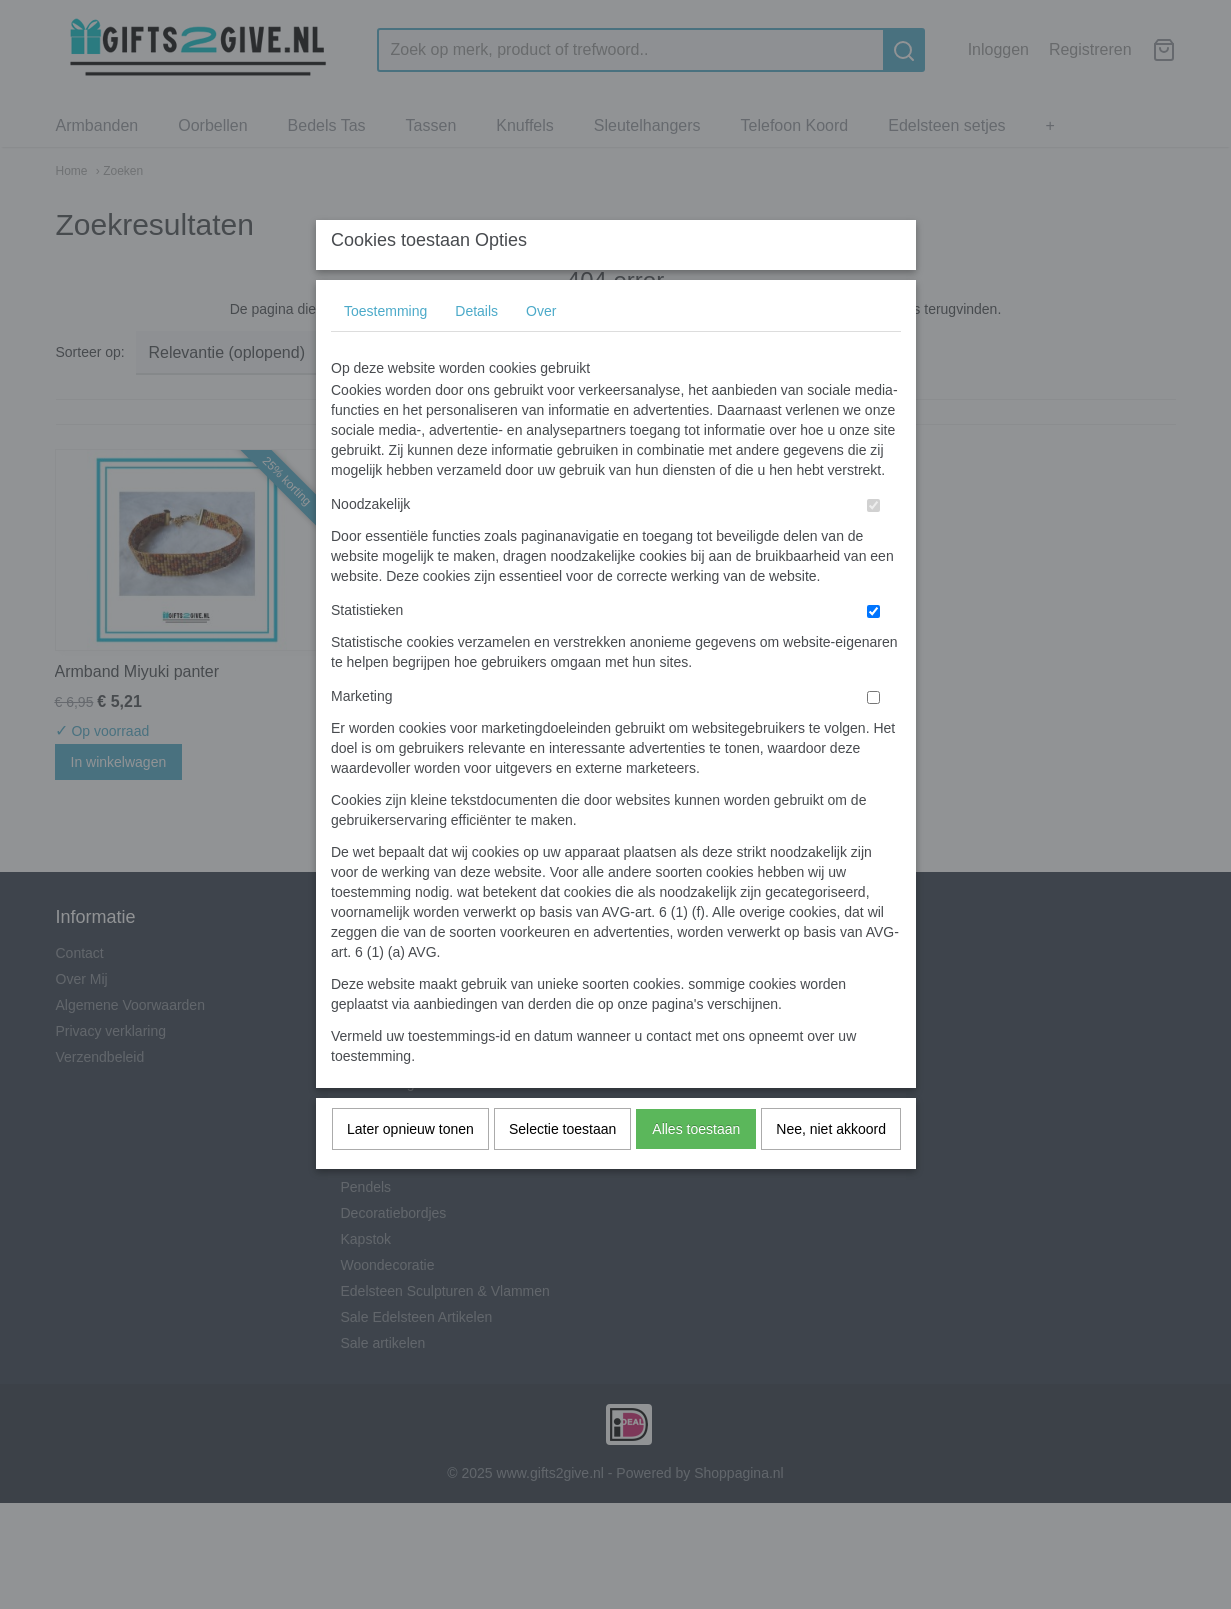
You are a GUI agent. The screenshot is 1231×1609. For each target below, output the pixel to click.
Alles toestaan (696, 1168)
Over (541, 350)
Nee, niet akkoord (831, 1168)
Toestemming (385, 350)
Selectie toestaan (562, 1168)
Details (476, 350)
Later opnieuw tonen (410, 1168)
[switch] (873, 544)
